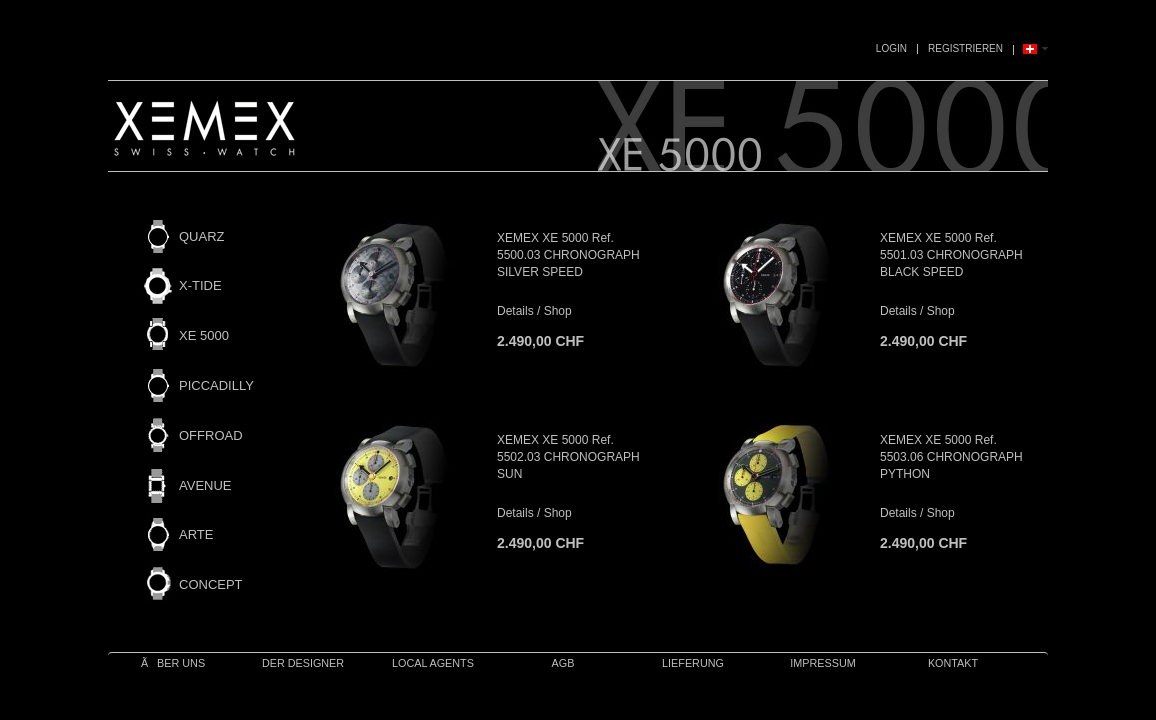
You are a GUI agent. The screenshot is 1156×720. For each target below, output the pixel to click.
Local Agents (433, 663)
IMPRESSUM (822, 663)
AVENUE (205, 485)
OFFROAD (211, 435)
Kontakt (953, 663)
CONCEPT (211, 584)
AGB (563, 663)
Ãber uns (173, 663)
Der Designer (303, 663)
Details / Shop (534, 311)
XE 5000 (204, 335)
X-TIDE (200, 285)
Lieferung (693, 663)
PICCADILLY (216, 385)
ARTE (196, 534)
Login (891, 48)
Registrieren (965, 48)
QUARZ (202, 236)
